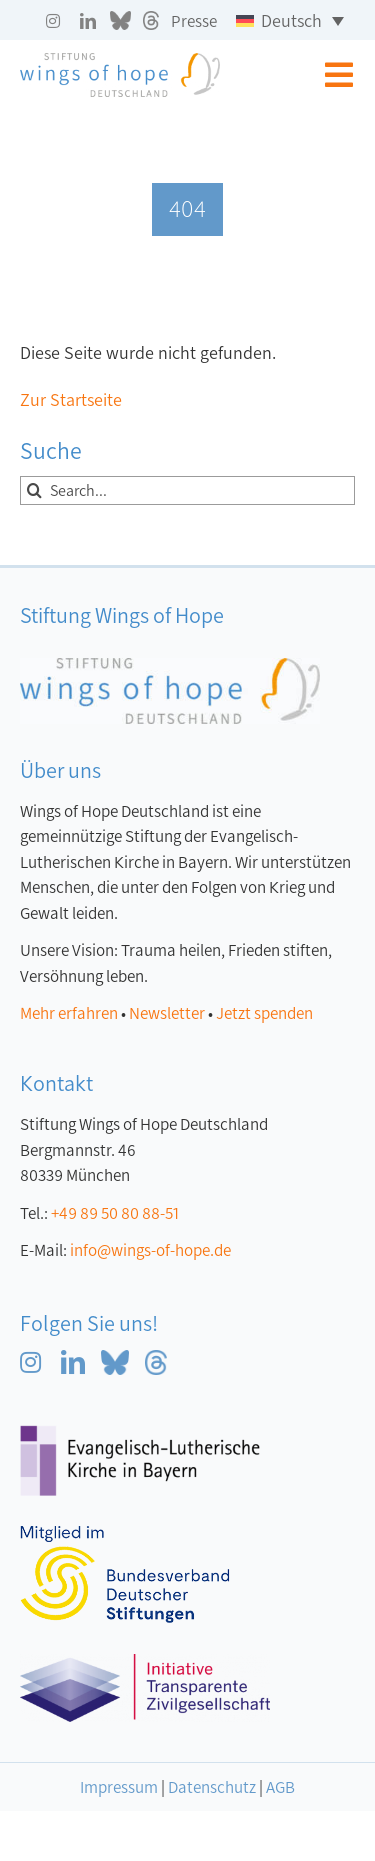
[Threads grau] (151, 20)
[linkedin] (88, 21)
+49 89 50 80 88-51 (115, 1213)
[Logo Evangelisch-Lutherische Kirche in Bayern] (140, 1434)
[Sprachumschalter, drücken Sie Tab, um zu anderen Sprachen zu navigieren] (290, 20)
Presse (194, 21)
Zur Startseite (71, 400)
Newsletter (167, 1013)
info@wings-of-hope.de (150, 1250)
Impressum (119, 1787)
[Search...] (187, 490)
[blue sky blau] (115, 1359)
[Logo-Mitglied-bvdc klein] (125, 1535)
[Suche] (34, 490)
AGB (280, 1787)
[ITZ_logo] (145, 1663)
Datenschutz (212, 1787)
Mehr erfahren (69, 1013)
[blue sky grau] (120, 20)
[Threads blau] (156, 1359)
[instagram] (53, 21)
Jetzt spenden (264, 1013)
